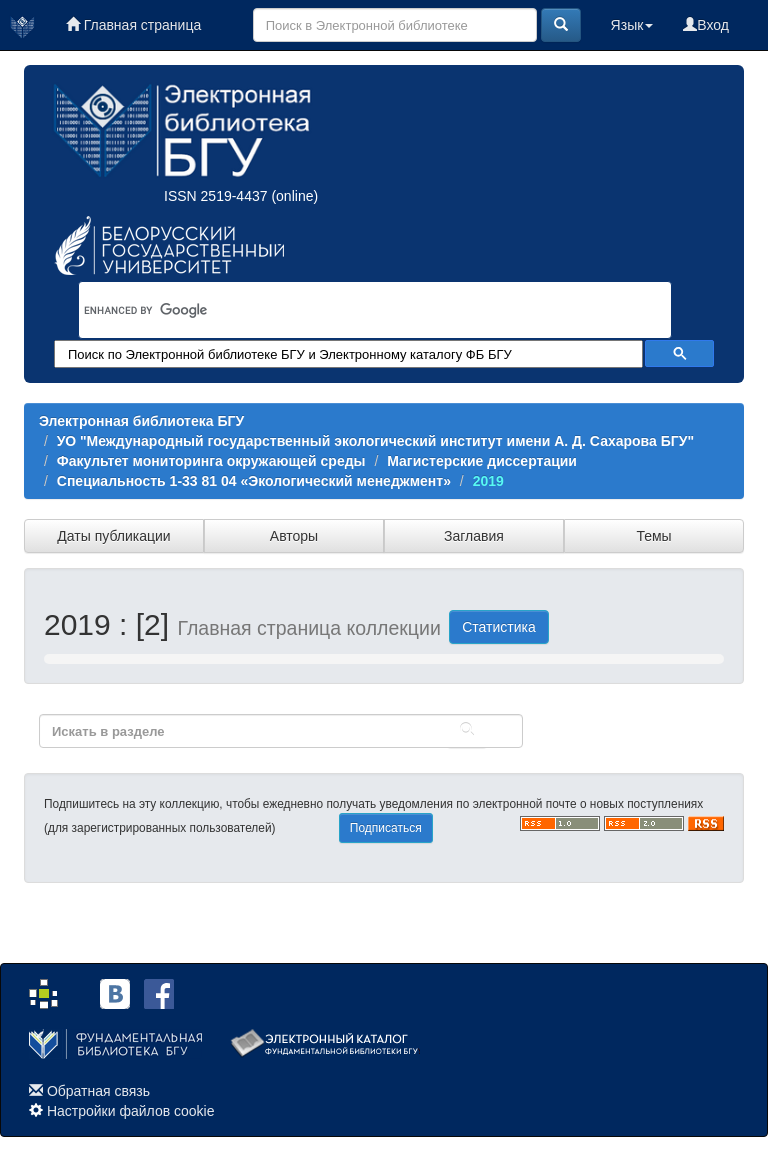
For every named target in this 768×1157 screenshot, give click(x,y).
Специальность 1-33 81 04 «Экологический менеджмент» (254, 481)
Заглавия (474, 536)
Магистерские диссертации (482, 461)
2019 (488, 481)
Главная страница (133, 25)
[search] (349, 310)
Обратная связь (98, 1091)
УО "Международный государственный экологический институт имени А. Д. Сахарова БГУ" (375, 441)
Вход (706, 25)
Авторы (294, 536)
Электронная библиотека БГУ (141, 421)
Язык (632, 25)
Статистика (499, 627)
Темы (653, 536)
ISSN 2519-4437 (216, 196)
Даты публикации (113, 536)
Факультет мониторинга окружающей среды (211, 461)
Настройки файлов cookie (131, 1111)
